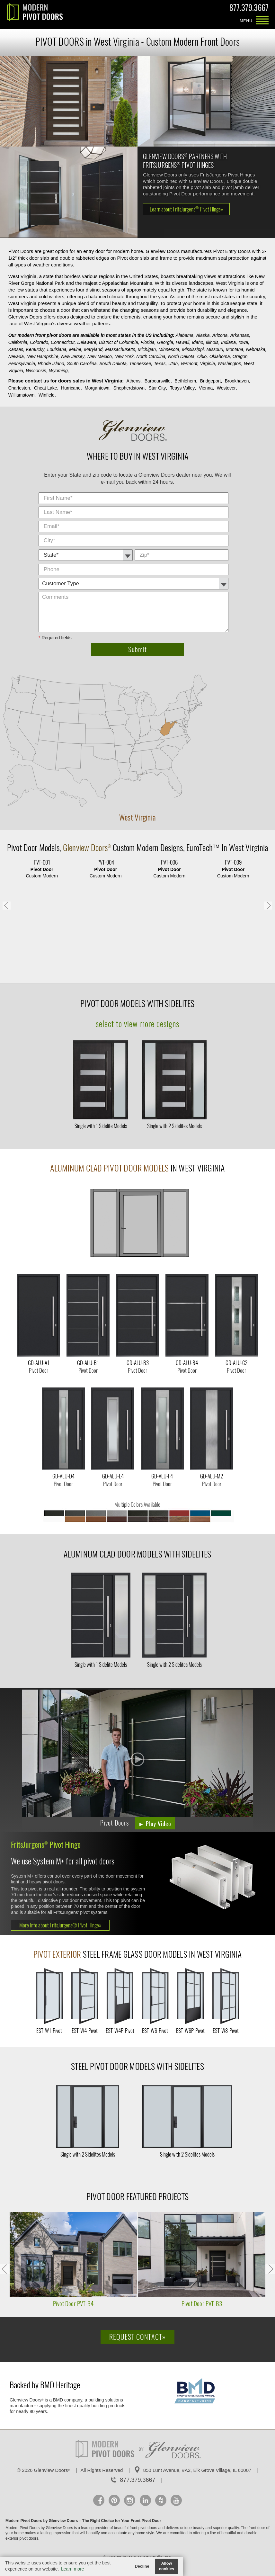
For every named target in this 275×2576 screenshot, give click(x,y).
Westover (226, 387)
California (17, 342)
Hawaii (182, 342)
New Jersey (72, 356)
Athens (134, 380)
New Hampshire (42, 356)
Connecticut (63, 342)
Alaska (202, 335)
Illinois (212, 342)
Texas (160, 363)
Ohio (202, 356)
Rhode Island (51, 363)
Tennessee (140, 363)
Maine (75, 349)
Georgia (165, 342)
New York (124, 356)
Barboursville (158, 380)
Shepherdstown (129, 387)
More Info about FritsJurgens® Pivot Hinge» (60, 1925)
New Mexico (99, 356)
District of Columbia (118, 342)
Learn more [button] (72, 2569)
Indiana (228, 342)
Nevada (16, 356)
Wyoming (58, 370)
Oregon (240, 356)
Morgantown (96, 387)
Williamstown (21, 395)
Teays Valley (182, 387)
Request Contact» (137, 2337)
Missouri (214, 349)
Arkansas (239, 335)
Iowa (243, 342)
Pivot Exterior (57, 1954)
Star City (157, 387)
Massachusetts (120, 349)
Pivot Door (23, 847)
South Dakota (113, 363)
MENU (262, 21)
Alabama (184, 335)
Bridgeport (210, 380)
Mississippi (193, 349)
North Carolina (150, 356)
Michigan (147, 349)
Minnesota (168, 349)
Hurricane (71, 387)
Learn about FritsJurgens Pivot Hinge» (186, 209)
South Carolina (82, 363)
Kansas (15, 349)
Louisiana (57, 349)
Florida (148, 342)
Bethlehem (185, 380)
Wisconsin (36, 370)
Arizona (219, 335)
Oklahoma (219, 356)
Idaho (197, 342)
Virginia (207, 363)
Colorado (39, 342)
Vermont (189, 363)
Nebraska (255, 349)
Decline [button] (142, 2566)
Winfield (47, 395)
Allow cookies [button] (166, 2566)
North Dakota (181, 356)
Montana (234, 349)
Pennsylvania (21, 363)
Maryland (93, 349)
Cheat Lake (45, 387)
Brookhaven (237, 380)
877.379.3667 (249, 9)
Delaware (86, 342)
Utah (173, 363)
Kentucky (35, 349)
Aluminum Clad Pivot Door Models (109, 1168)
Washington (229, 363)
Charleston (19, 387)
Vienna (206, 387)
